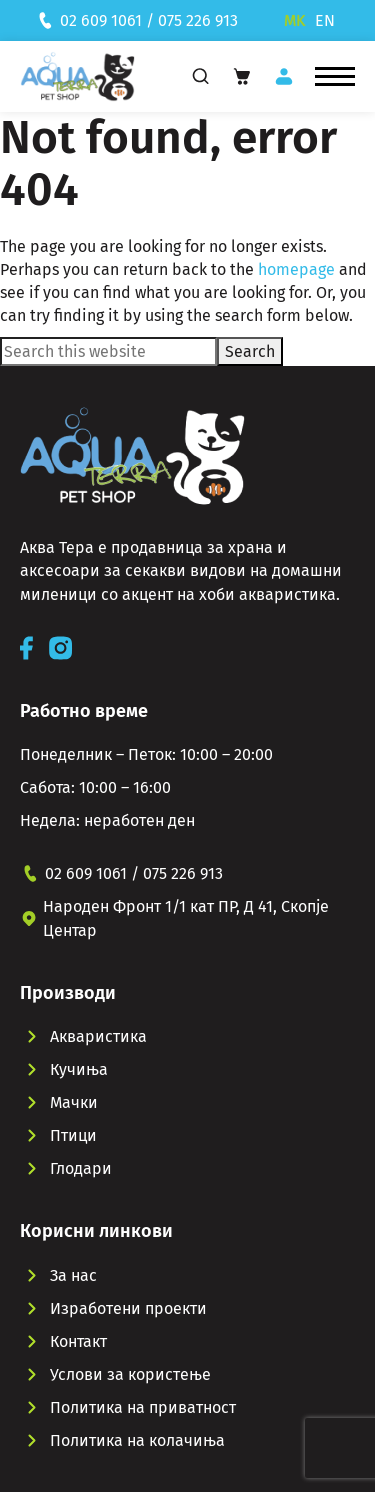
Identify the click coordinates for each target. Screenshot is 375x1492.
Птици (73, 1135)
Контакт (78, 1341)
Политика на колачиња (137, 1440)
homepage (296, 269)
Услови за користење (130, 1374)
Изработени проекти (128, 1308)
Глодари (81, 1168)
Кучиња (79, 1069)
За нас (73, 1275)
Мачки (74, 1102)
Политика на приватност (143, 1407)
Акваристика (98, 1036)
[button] (335, 77)
